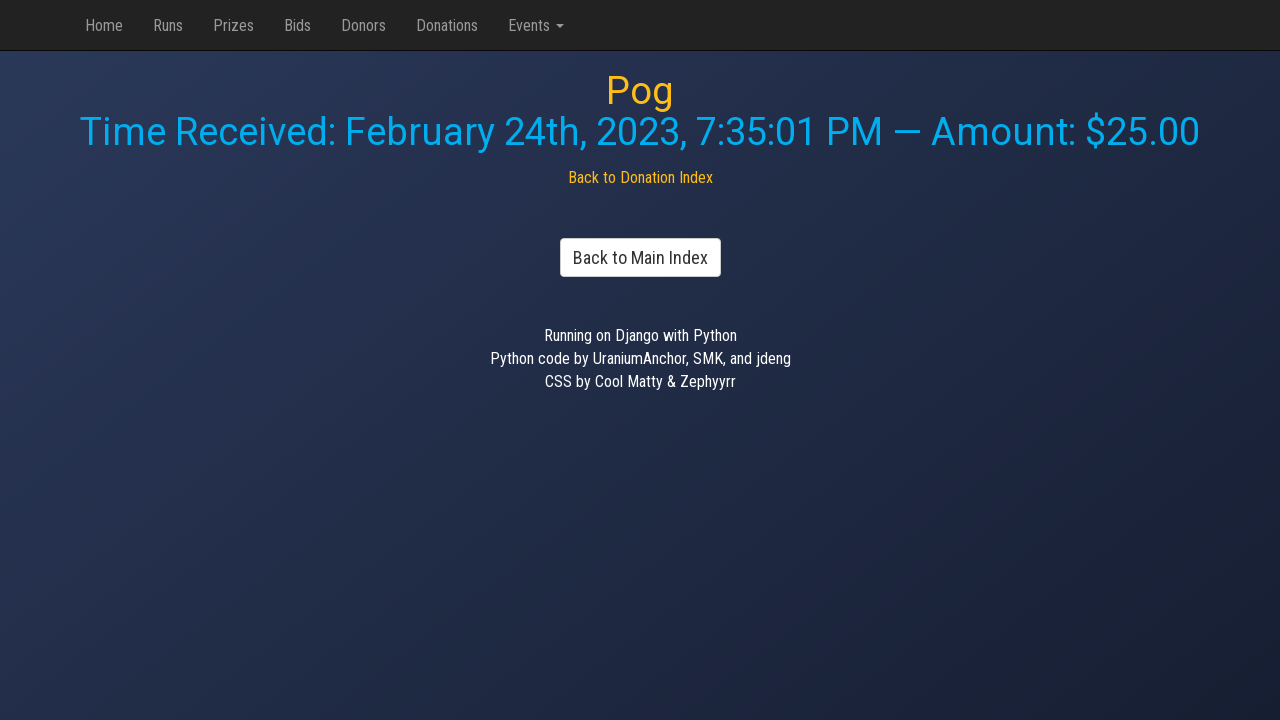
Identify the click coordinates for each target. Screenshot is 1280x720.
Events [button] (536, 25)
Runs (168, 25)
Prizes (233, 25)
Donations (447, 25)
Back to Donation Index (640, 177)
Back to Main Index (640, 257)
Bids (297, 25)
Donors (363, 25)
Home (104, 25)
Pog (640, 91)
